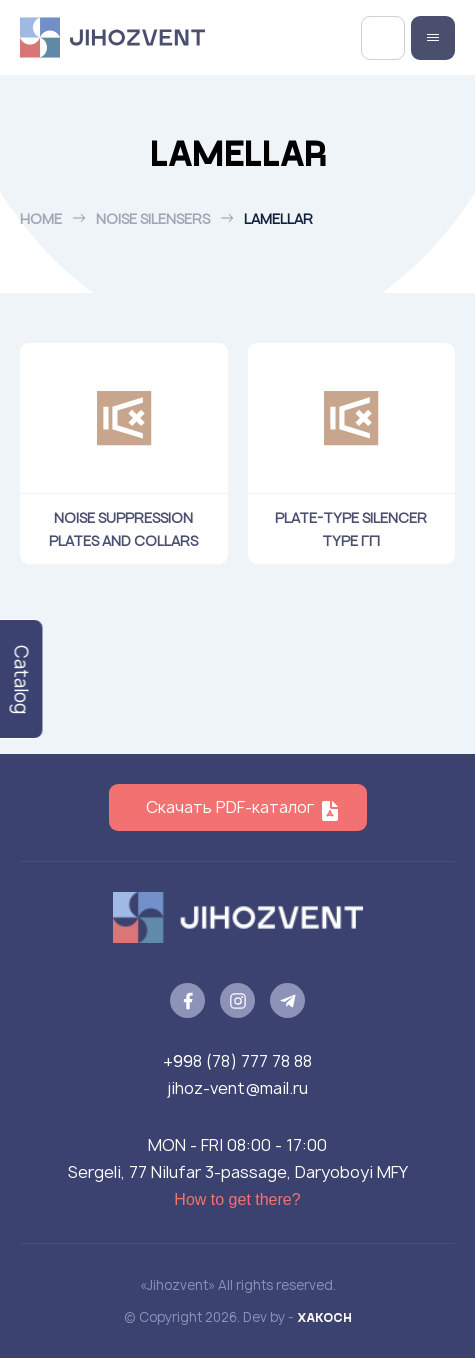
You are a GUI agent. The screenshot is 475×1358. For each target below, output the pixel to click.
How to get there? (237, 1199)
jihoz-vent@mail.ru (237, 1088)
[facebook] (187, 1000)
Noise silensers (153, 218)
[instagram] (237, 1000)
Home (41, 218)
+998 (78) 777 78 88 (237, 1061)
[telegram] (287, 1000)
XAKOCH (324, 1317)
